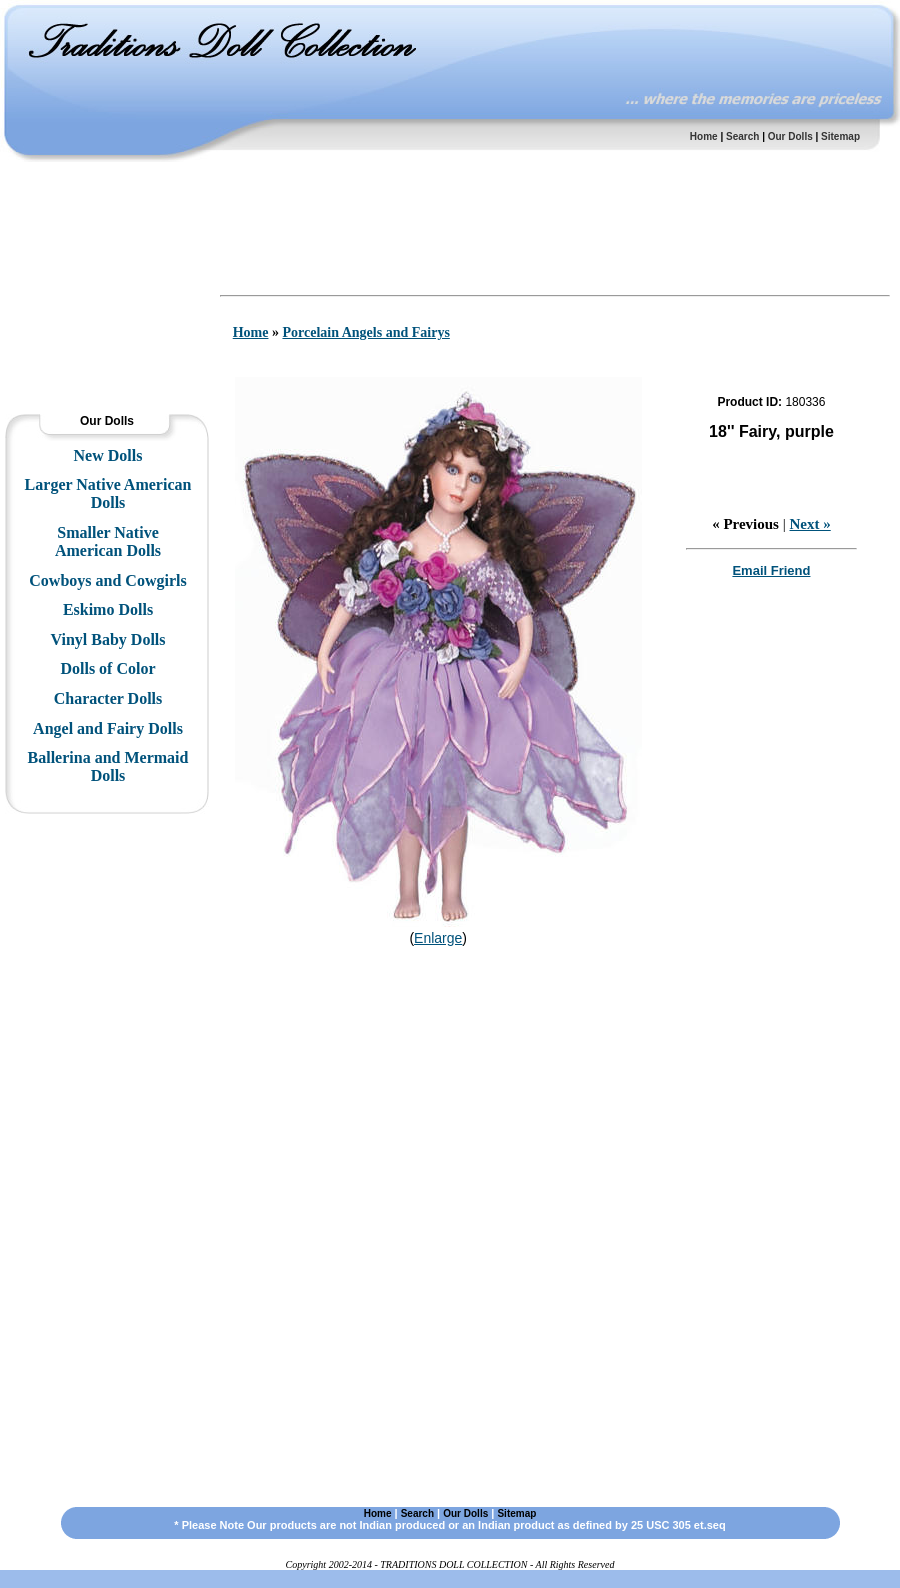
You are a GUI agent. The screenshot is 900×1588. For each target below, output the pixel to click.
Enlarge (438, 938)
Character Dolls (108, 698)
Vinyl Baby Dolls (108, 639)
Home (704, 136)
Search (742, 136)
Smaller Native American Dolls (108, 541)
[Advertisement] (105, 225)
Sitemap (840, 136)
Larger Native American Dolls (108, 493)
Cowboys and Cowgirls (107, 580)
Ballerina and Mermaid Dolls (108, 766)
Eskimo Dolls (108, 609)
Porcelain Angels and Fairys (365, 332)
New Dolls (108, 455)
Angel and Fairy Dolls (108, 728)
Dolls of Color (107, 668)
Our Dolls (790, 136)
